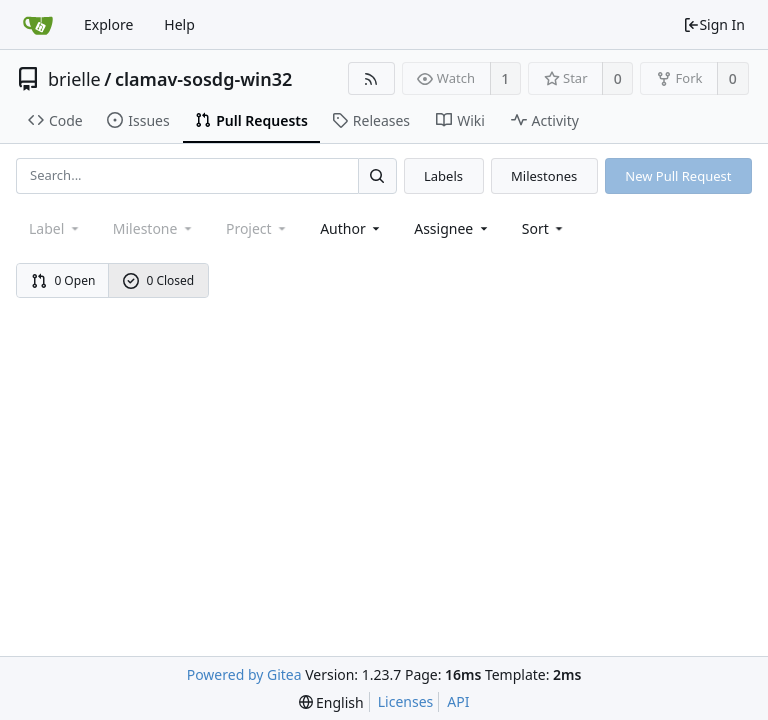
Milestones (544, 176)
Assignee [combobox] (452, 228)
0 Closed (159, 280)
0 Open (63, 280)
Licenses (406, 701)
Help (179, 24)
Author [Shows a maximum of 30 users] (351, 228)
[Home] (38, 25)
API (458, 701)
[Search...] (377, 175)
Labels (443, 176)
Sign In (714, 24)
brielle (74, 79)
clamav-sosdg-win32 (203, 79)
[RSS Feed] (371, 78)
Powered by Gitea (244, 674)
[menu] (544, 228)
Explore (108, 24)
